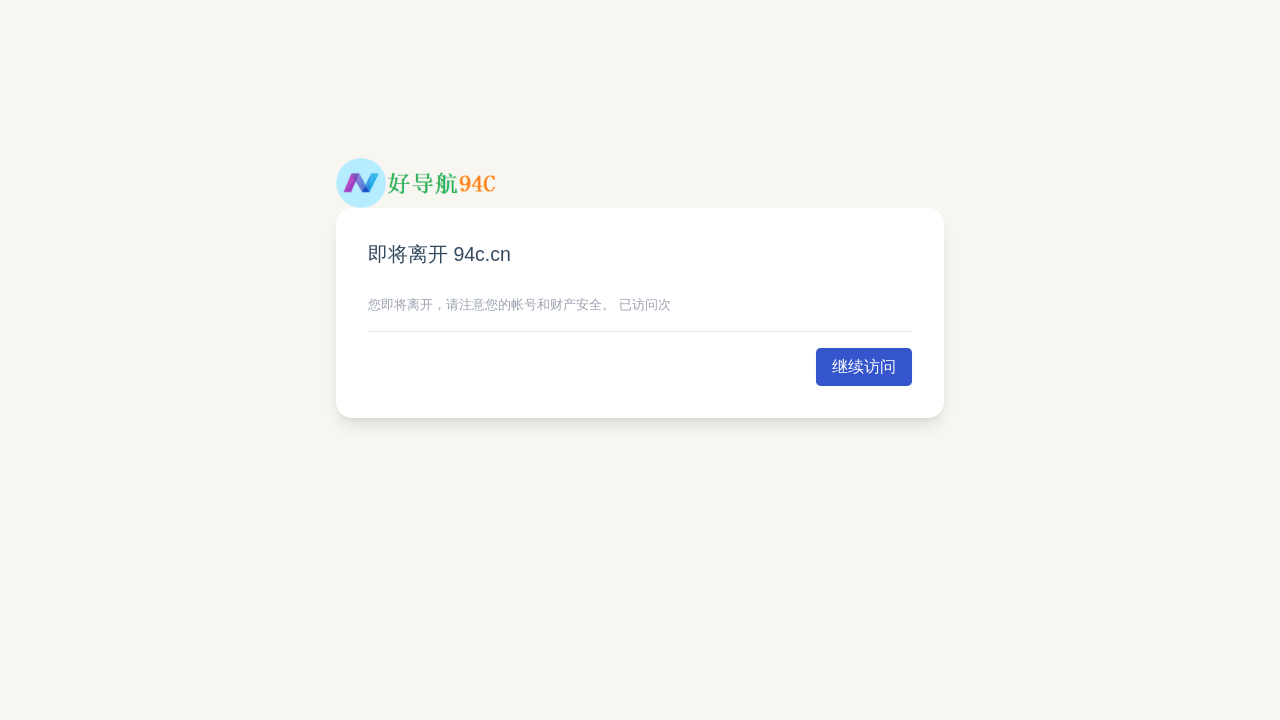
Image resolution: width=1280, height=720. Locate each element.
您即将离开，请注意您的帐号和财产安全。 (491, 304)
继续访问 (864, 366)
